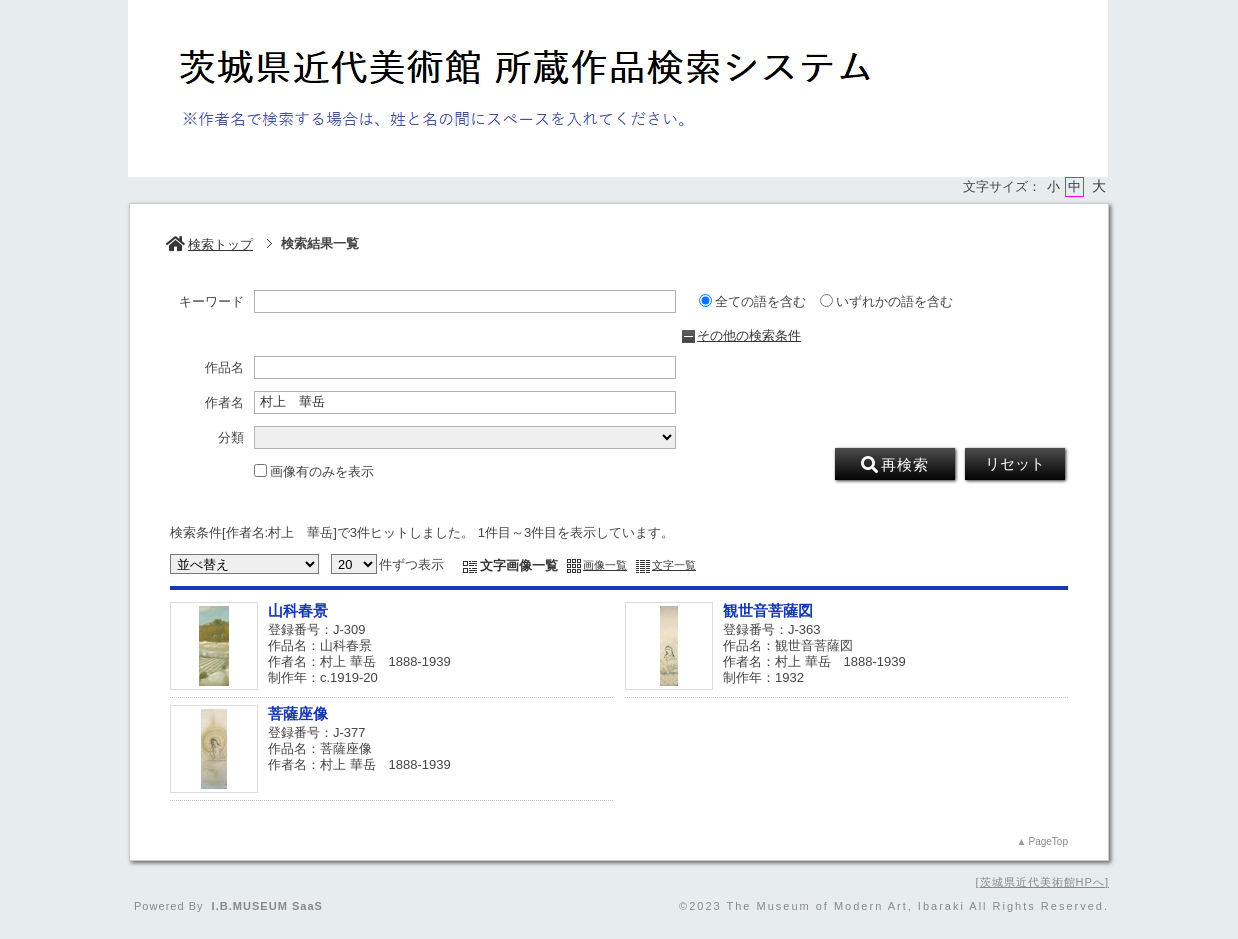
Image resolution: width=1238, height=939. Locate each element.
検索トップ (209, 244)
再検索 (895, 465)
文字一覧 (674, 565)
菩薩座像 (298, 713)
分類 (231, 438)
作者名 (224, 403)
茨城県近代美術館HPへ (1042, 882)
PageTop (1048, 841)
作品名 (224, 368)
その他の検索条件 (749, 335)
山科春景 (298, 610)
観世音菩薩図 (768, 610)
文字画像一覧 (519, 565)
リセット (1015, 464)
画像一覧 (605, 565)
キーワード (211, 302)
